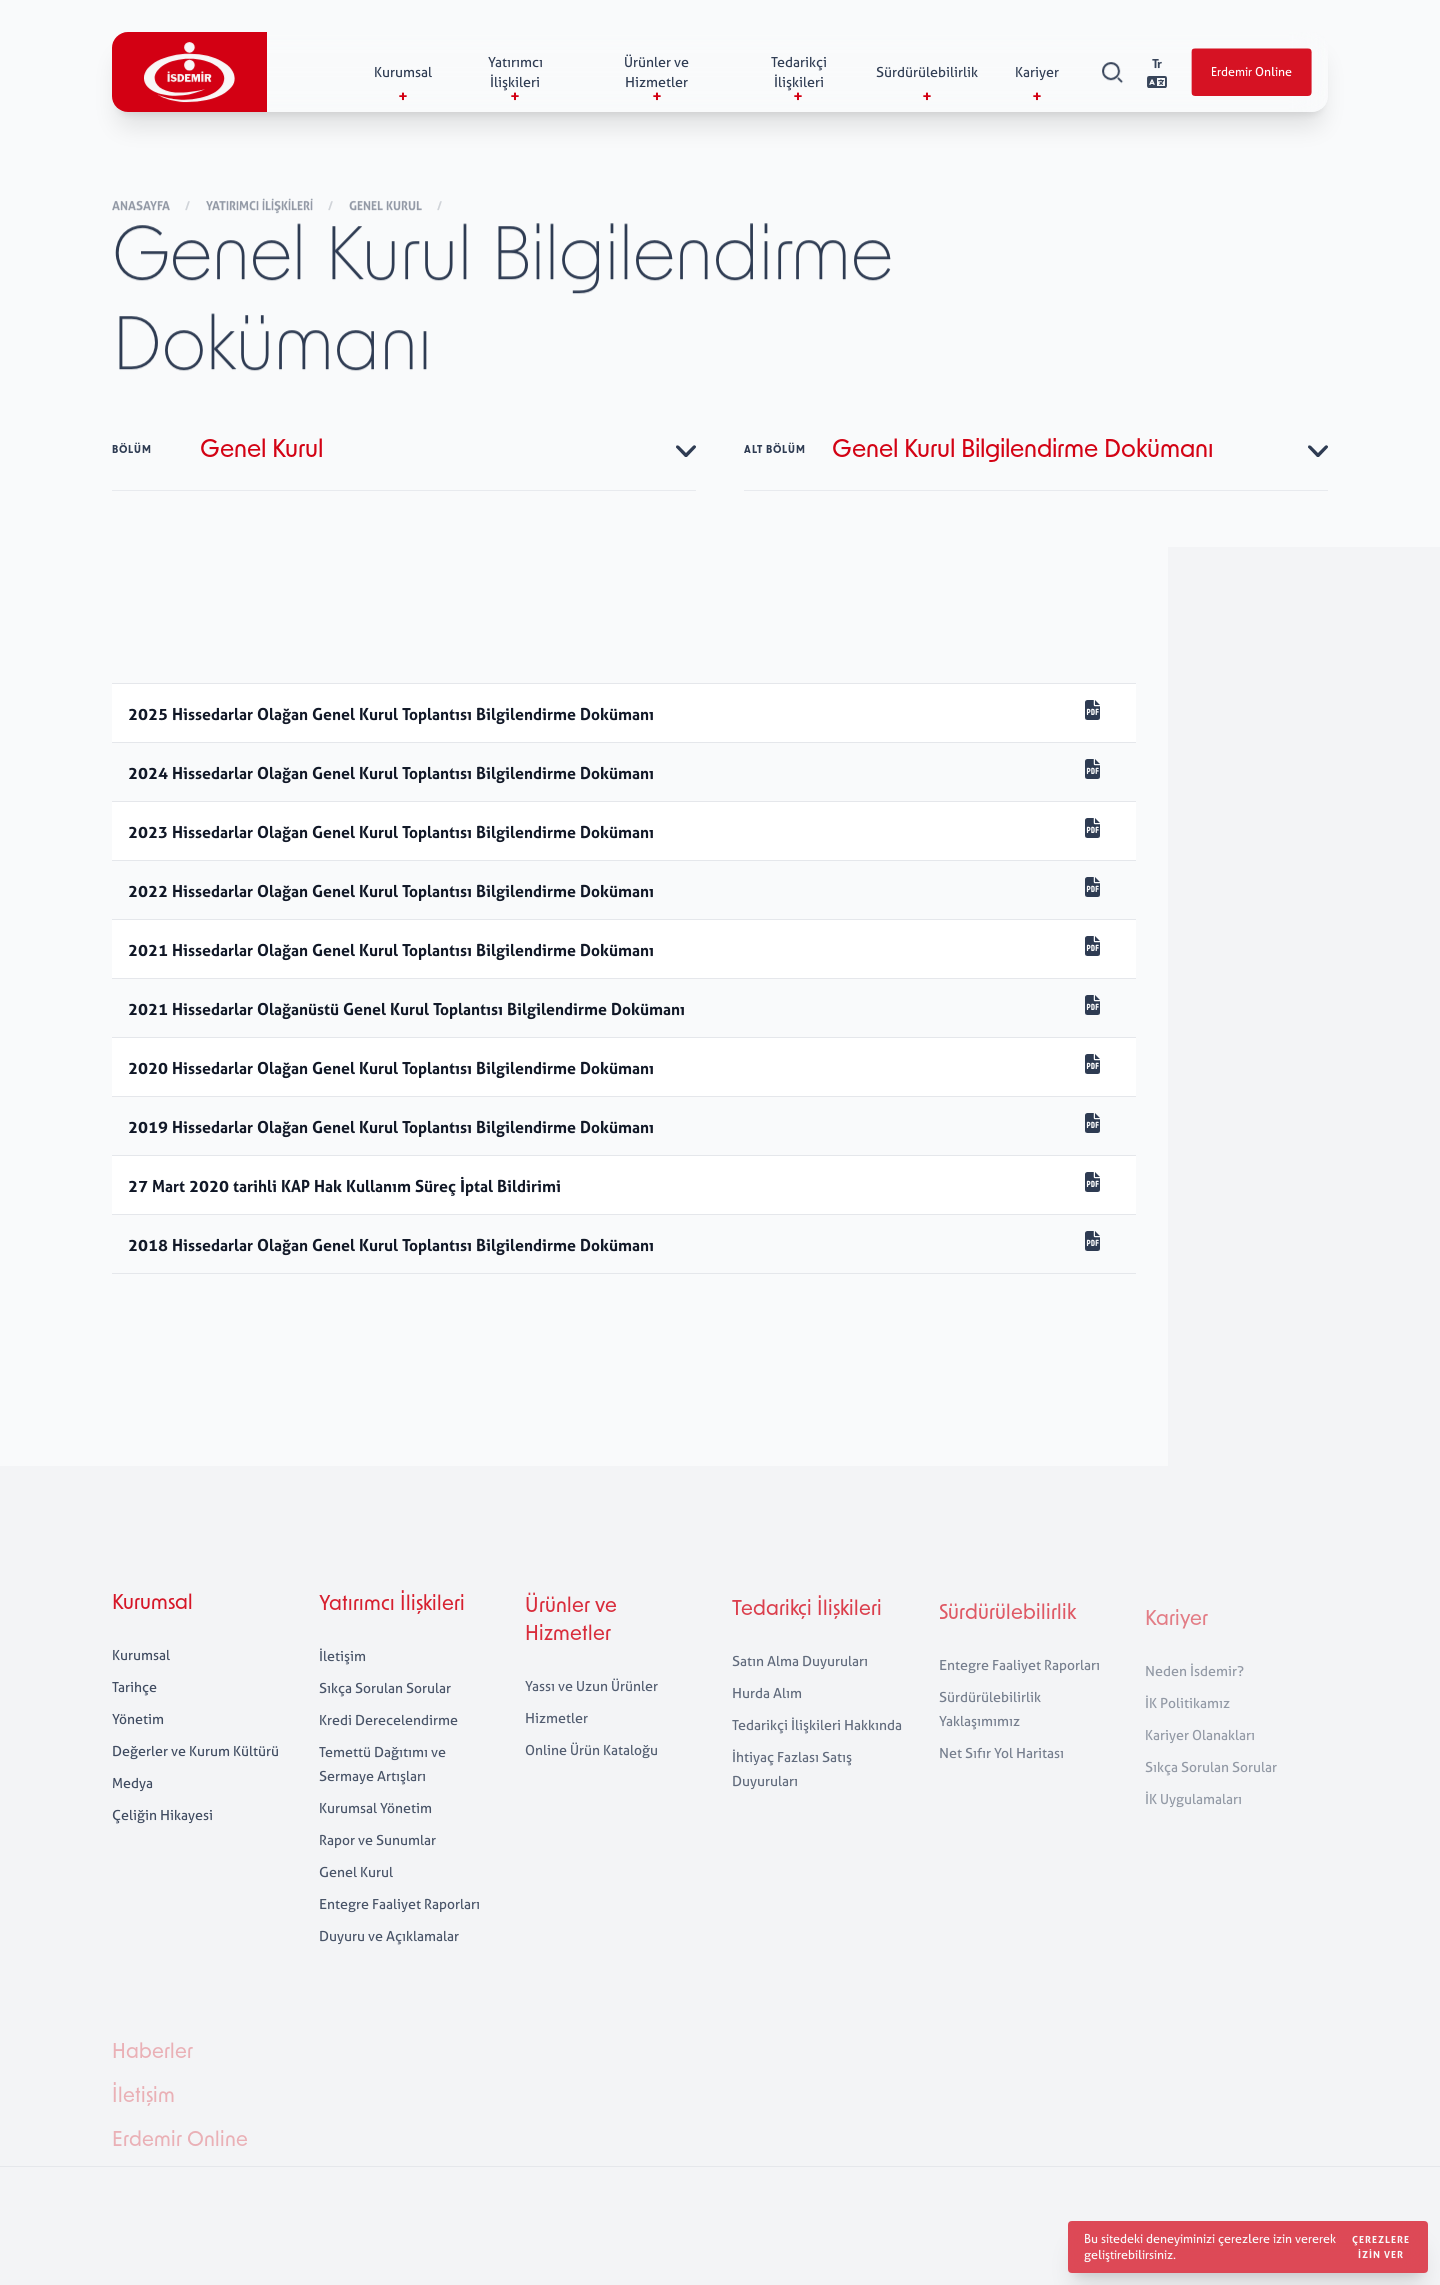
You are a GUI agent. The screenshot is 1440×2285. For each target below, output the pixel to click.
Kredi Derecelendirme (388, 1752)
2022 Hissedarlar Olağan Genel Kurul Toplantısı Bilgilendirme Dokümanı (391, 891)
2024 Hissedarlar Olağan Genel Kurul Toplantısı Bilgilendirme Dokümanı (393, 773)
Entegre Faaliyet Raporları (399, 1936)
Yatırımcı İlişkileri (261, 207)
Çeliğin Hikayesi (162, 1837)
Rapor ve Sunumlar (377, 1872)
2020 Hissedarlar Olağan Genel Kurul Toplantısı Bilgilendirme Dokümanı (391, 1068)
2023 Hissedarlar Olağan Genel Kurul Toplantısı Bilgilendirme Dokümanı (391, 832)
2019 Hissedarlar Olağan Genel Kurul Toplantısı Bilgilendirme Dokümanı (391, 1127)
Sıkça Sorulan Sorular (385, 1720)
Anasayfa (142, 207)
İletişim (342, 1688)
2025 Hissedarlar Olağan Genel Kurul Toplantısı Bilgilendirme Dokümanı (393, 714)
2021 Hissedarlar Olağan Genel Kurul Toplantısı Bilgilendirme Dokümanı (391, 950)
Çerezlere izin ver (1381, 2247)
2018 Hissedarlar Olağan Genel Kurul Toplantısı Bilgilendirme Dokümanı (391, 1245)
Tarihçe (134, 1709)
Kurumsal (152, 1627)
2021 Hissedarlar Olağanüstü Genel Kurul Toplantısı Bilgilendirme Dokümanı (406, 1009)
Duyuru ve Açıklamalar (389, 1968)
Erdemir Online (1251, 73)
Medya (132, 1805)
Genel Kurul (387, 207)
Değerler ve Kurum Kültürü (195, 1773)
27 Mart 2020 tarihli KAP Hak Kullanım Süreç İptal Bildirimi (344, 1186)
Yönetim (138, 1741)
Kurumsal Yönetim (375, 1840)
